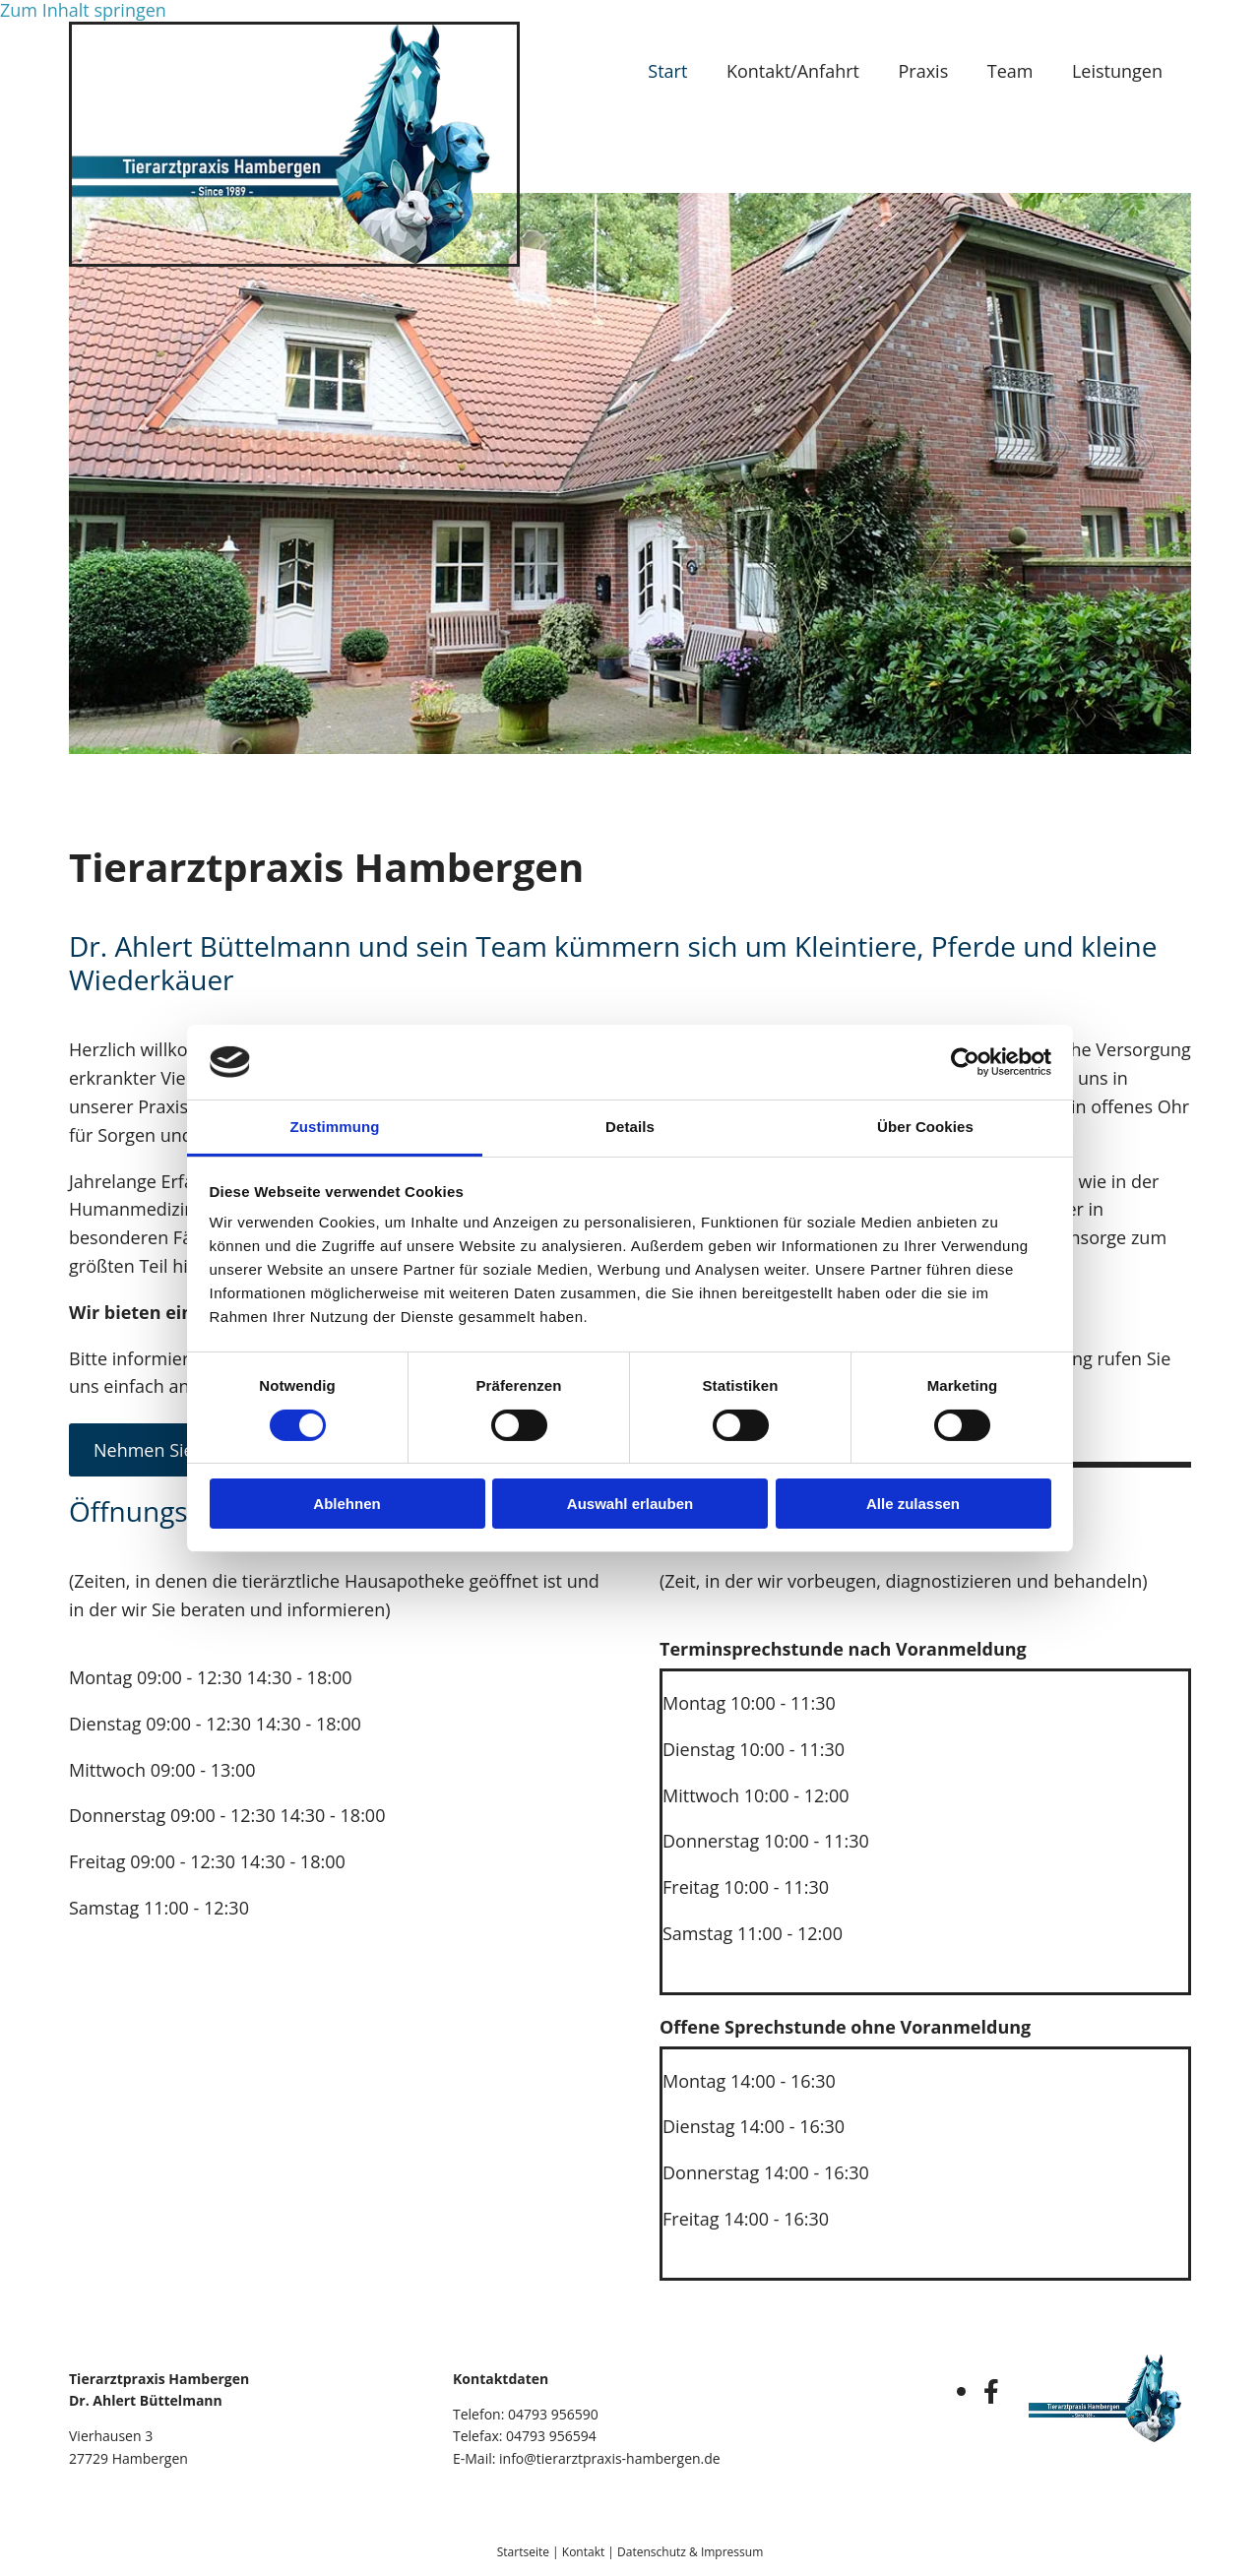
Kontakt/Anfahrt (790, 71)
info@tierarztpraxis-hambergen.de (610, 2458)
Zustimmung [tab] (335, 1126)
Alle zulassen (913, 1503)
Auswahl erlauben (630, 1503)
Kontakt (583, 2552)
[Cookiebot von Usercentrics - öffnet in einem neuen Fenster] (965, 1062)
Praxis (923, 71)
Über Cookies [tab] (925, 1126)
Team (1009, 71)
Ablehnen (346, 1503)
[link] (1121, 72)
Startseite (523, 2552)
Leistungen (1117, 71)
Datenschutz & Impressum (690, 2552)
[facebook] (991, 2391)
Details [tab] (630, 1126)
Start (665, 71)
